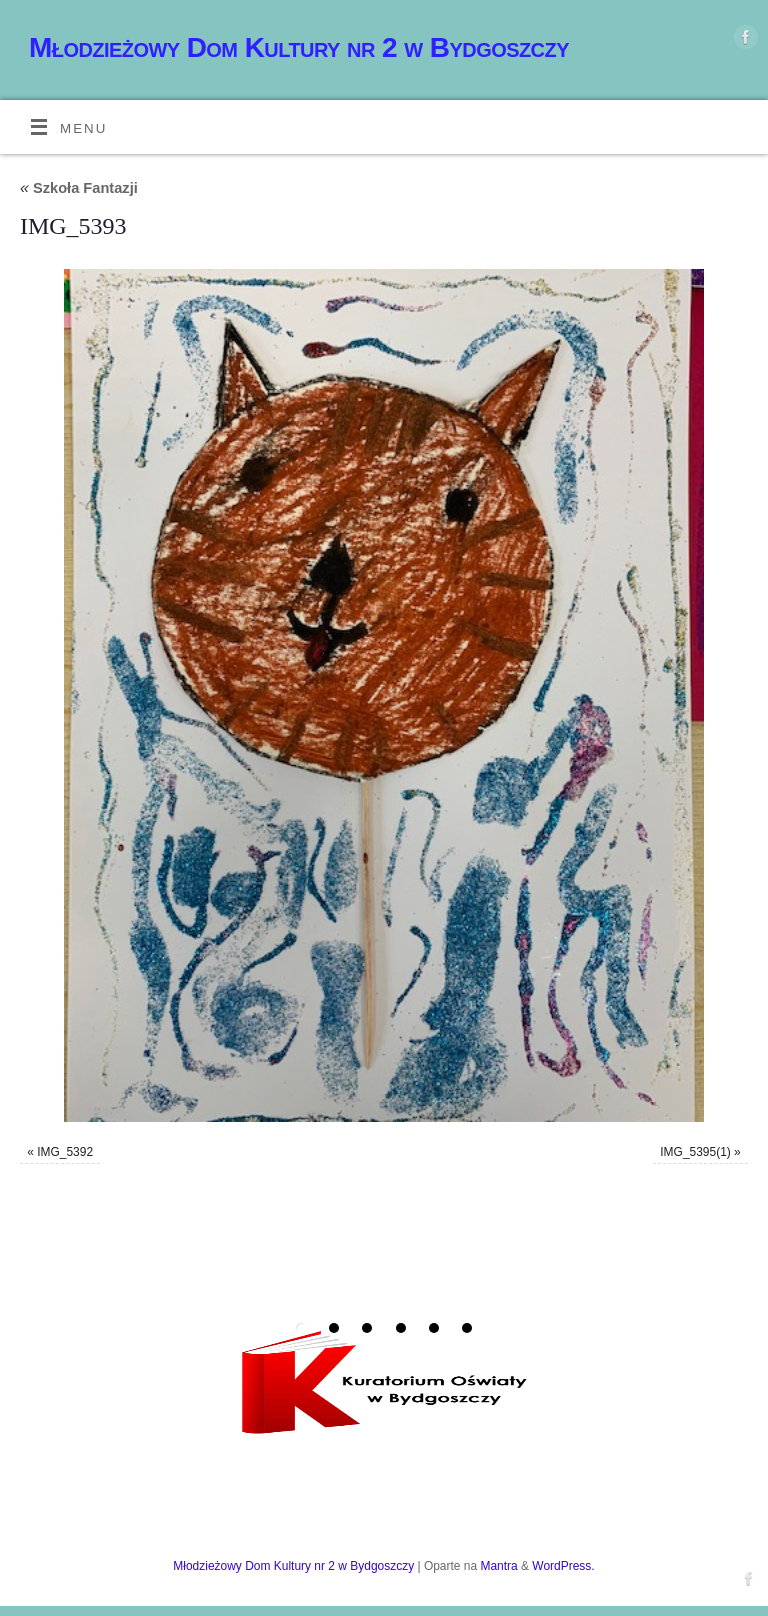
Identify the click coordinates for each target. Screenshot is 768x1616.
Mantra (498, 1566)
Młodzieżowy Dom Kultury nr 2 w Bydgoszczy (299, 47)
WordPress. (563, 1566)
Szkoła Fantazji (79, 188)
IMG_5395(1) (695, 1152)
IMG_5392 (65, 1152)
